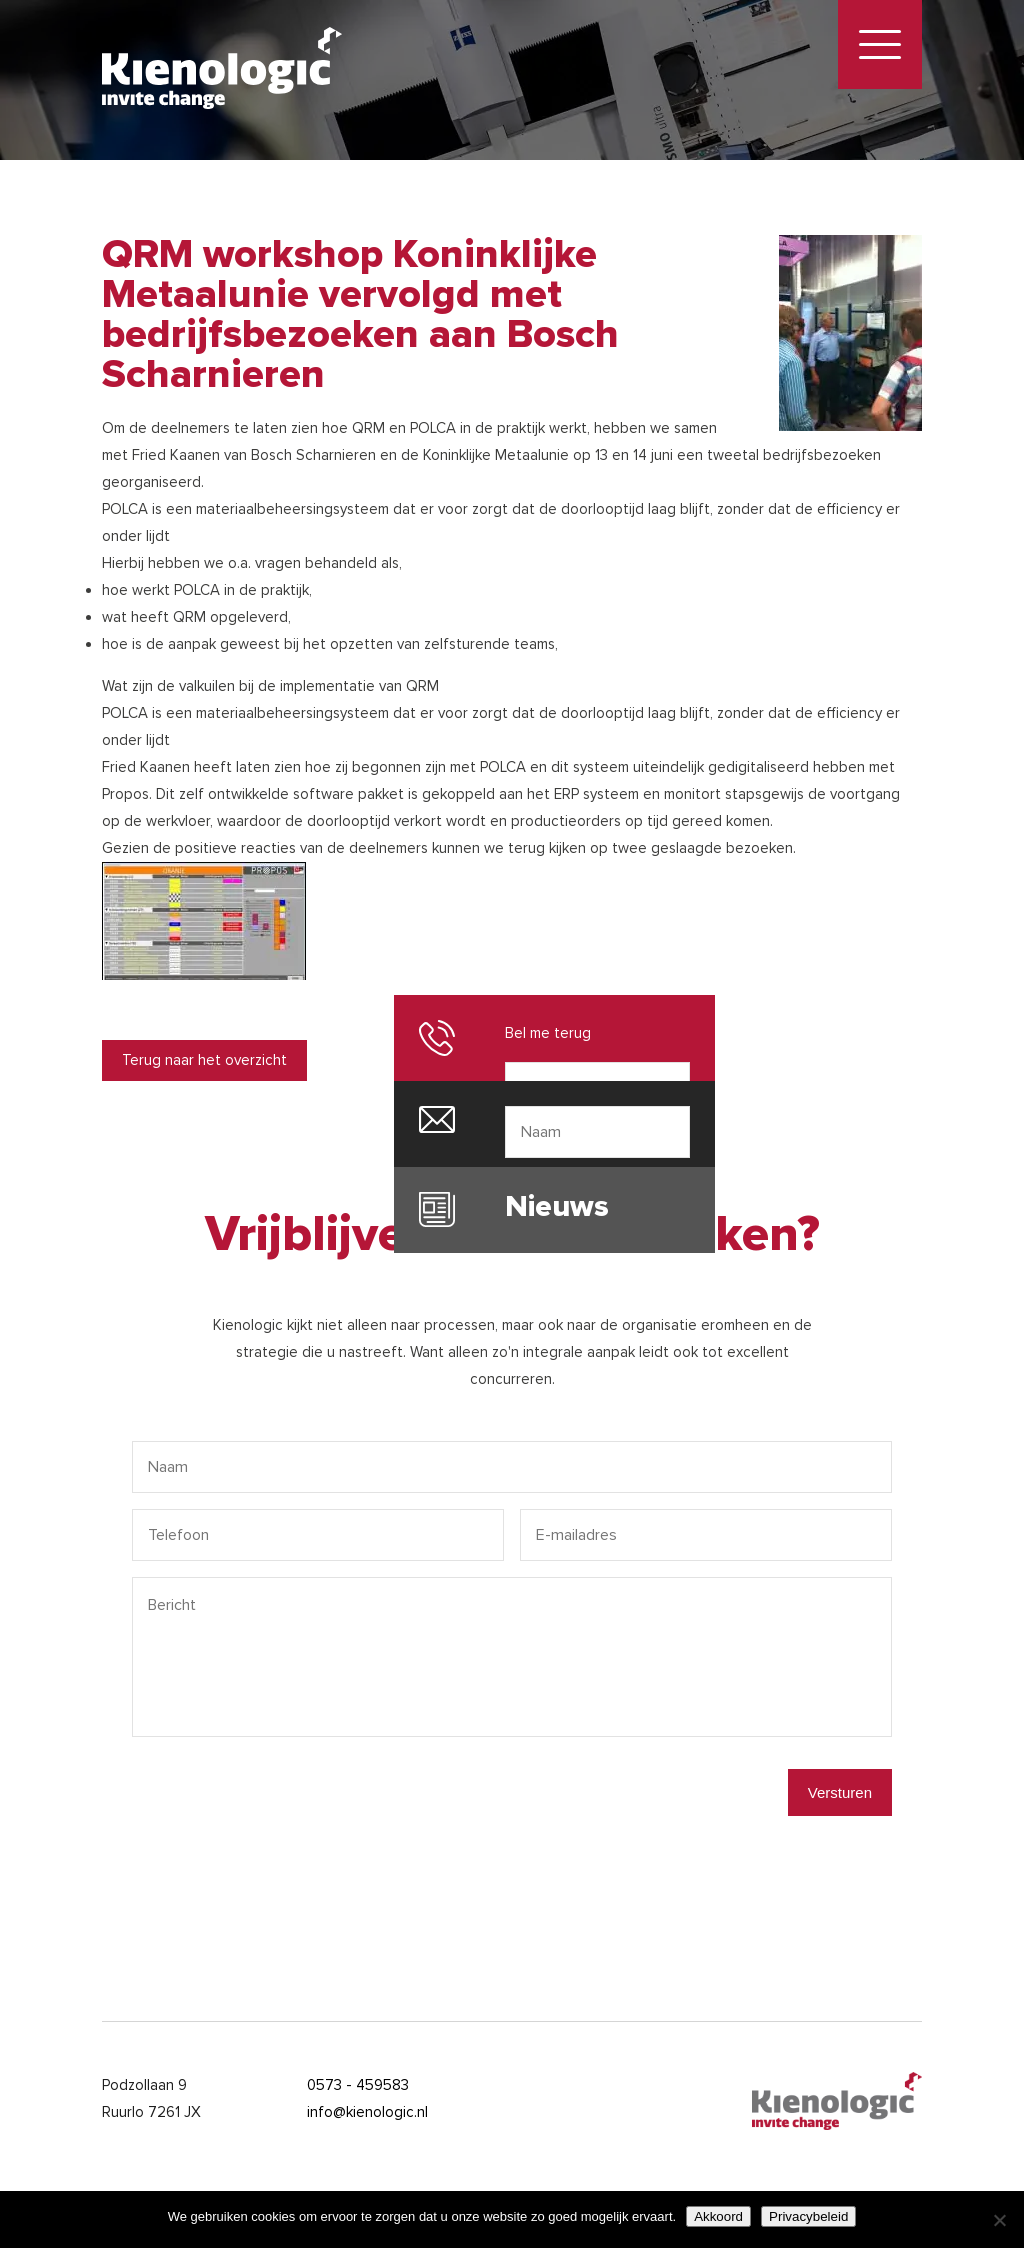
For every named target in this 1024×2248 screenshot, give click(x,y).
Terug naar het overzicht (204, 1060)
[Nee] (999, 2220)
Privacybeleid (808, 2216)
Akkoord (718, 2216)
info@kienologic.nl (367, 2112)
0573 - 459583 (358, 2085)
